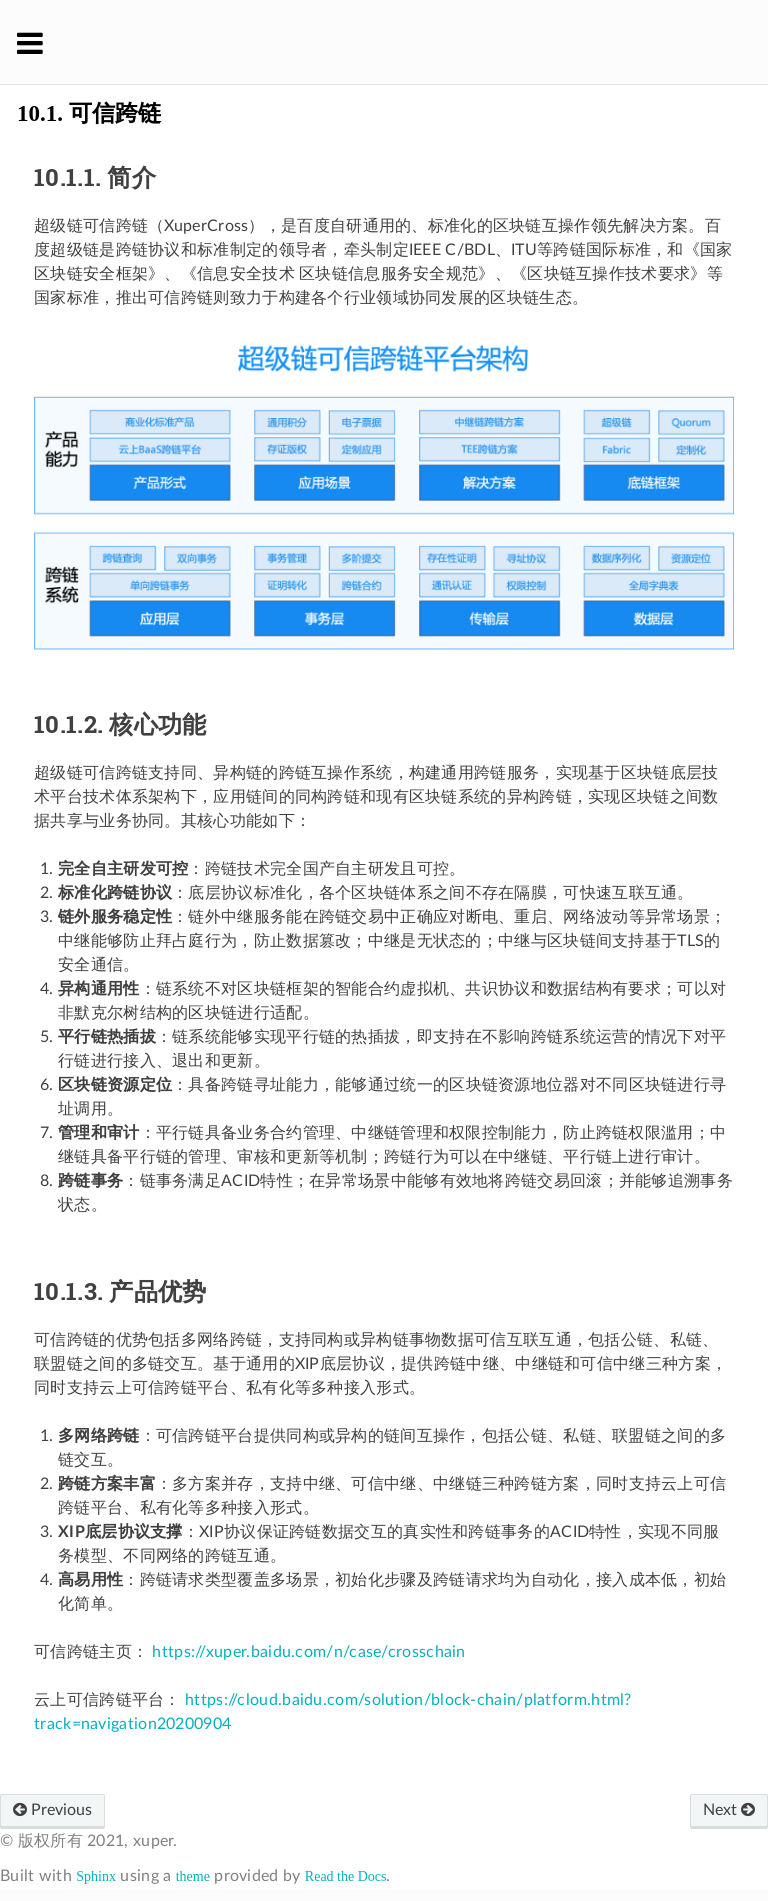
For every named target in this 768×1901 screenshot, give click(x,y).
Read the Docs (346, 1876)
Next (729, 1810)
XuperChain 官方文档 (397, 42)
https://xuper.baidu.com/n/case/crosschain (308, 1652)
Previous (52, 1810)
